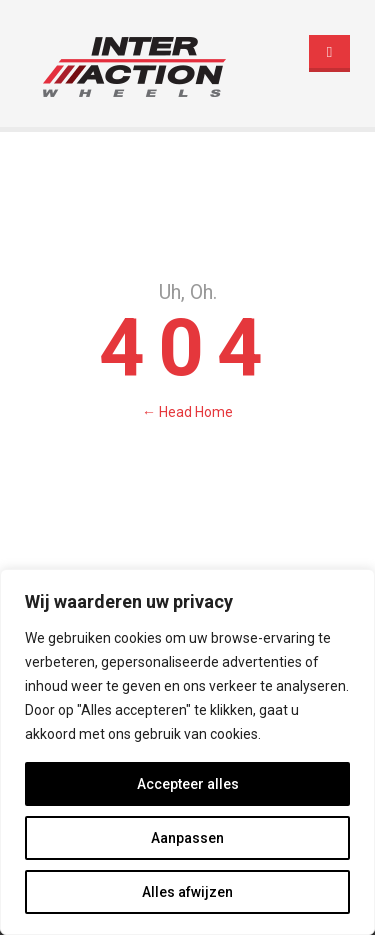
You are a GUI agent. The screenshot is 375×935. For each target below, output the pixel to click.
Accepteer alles (188, 784)
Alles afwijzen (187, 892)
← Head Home (187, 412)
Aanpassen (187, 838)
